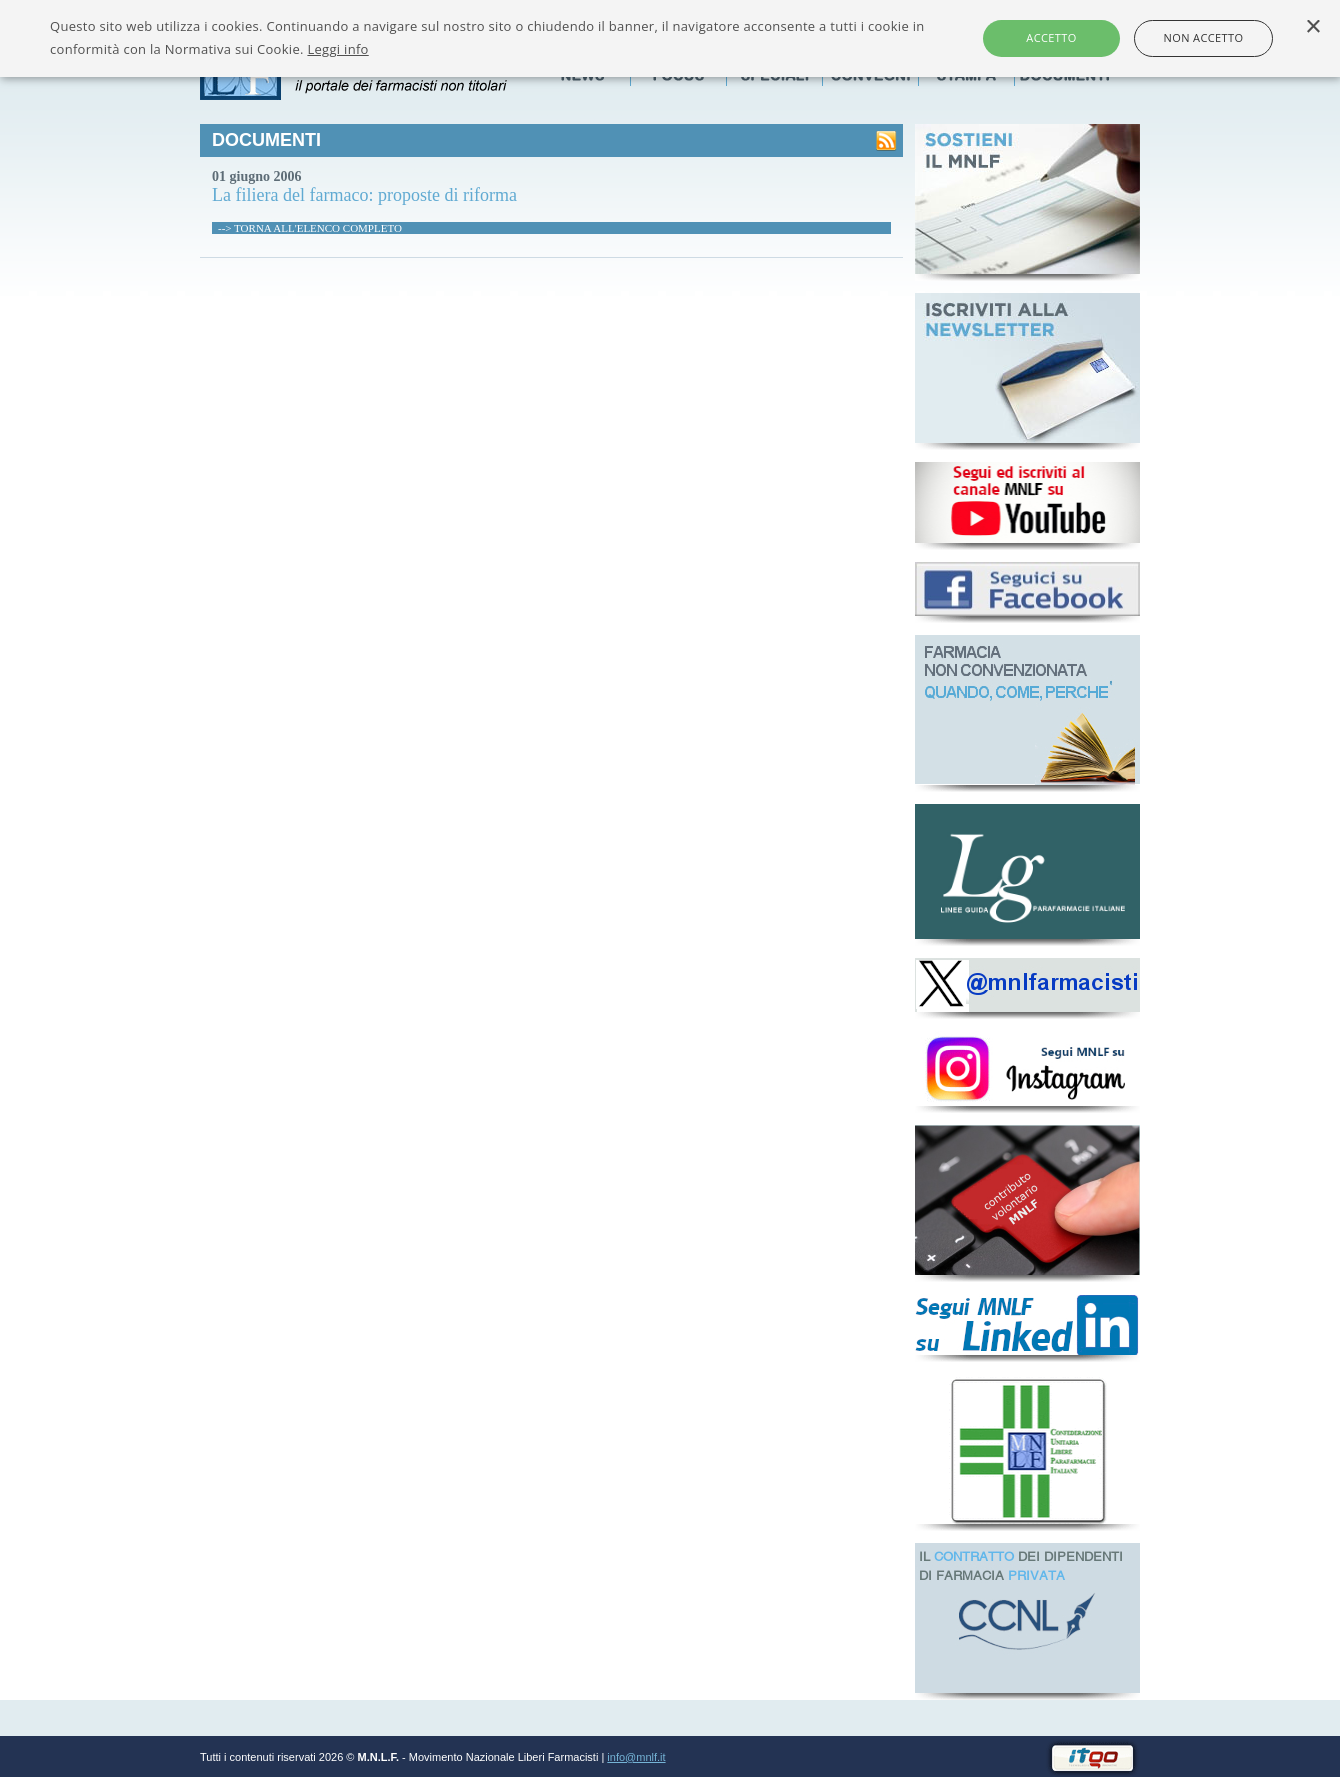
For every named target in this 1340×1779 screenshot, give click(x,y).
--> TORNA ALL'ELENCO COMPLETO (310, 228)
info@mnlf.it (636, 1757)
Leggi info (337, 49)
